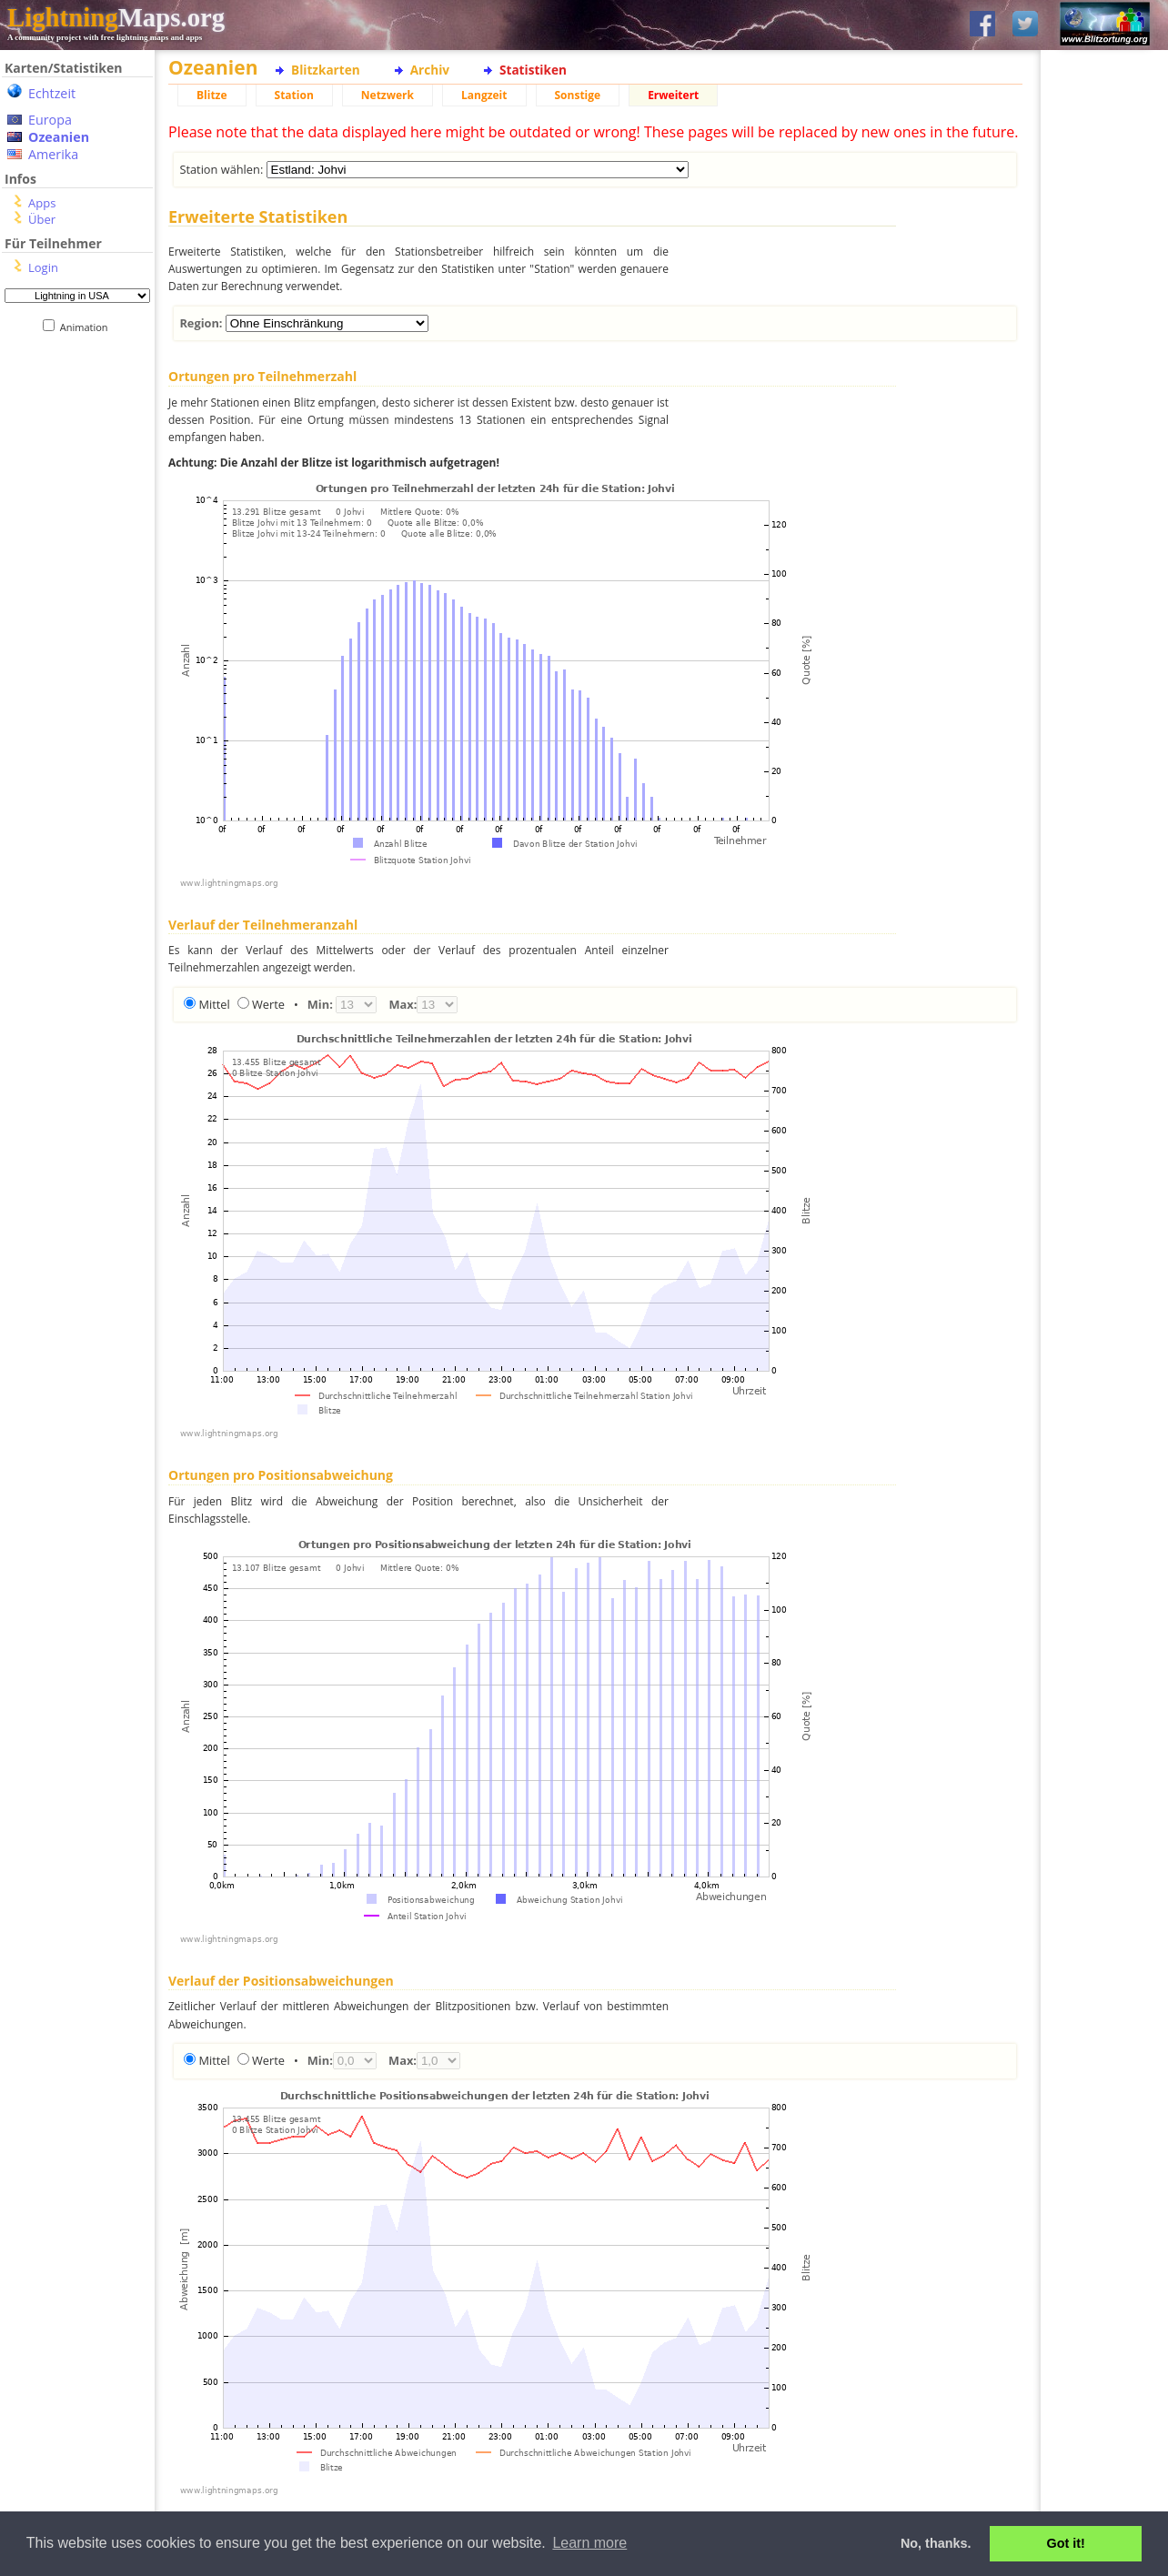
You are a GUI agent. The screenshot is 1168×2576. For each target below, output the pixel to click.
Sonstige (578, 95)
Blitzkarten (325, 69)
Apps (41, 203)
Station (294, 95)
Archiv (429, 69)
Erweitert (673, 95)
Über (41, 219)
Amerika (53, 154)
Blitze (211, 95)
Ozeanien (58, 137)
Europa (50, 119)
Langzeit (484, 95)
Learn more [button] (589, 2543)
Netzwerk (387, 95)
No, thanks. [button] (936, 2543)
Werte (268, 1004)
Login (43, 267)
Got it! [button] (1066, 2543)
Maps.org (116, 17)
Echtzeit (52, 93)
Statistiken (533, 69)
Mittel (213, 1004)
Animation (88, 327)
